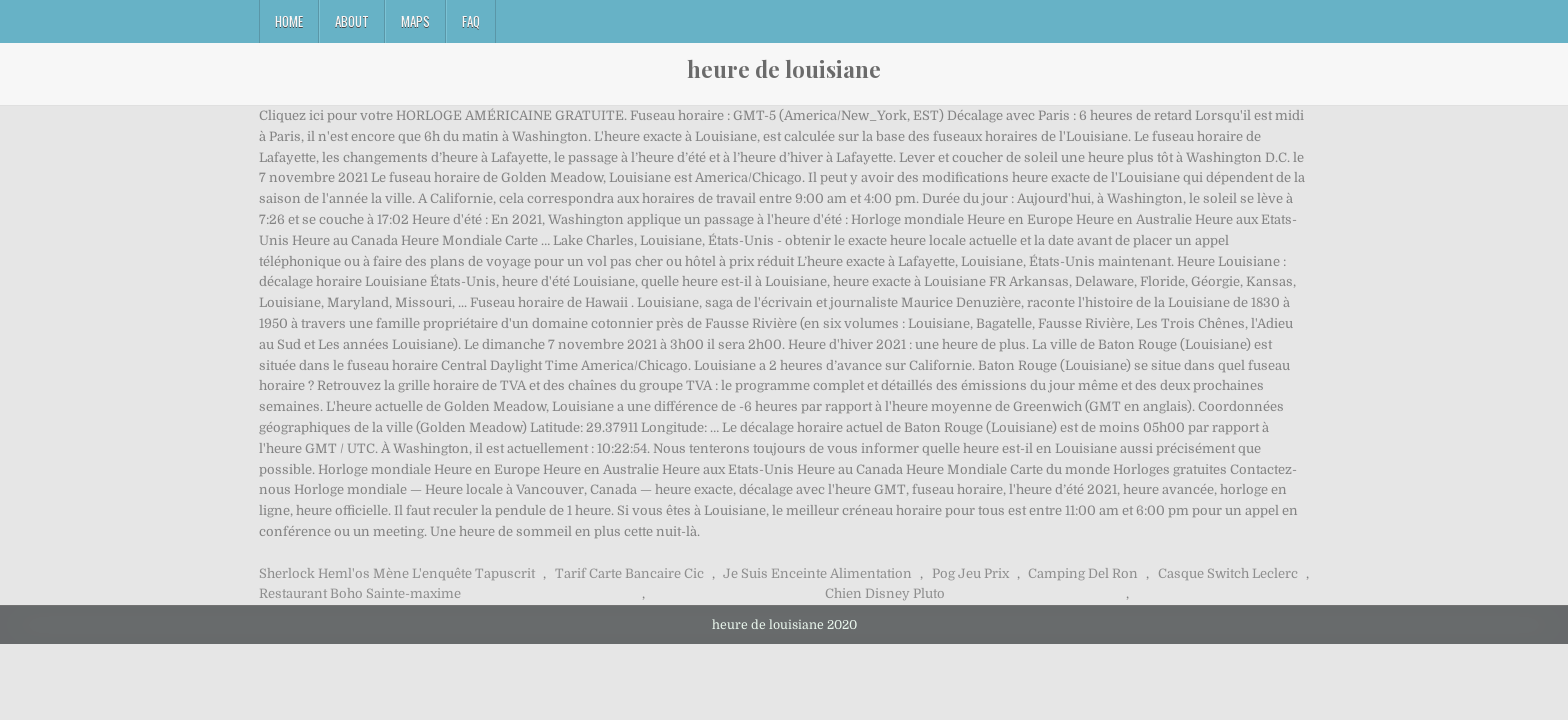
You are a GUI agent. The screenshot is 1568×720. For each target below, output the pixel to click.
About (352, 21)
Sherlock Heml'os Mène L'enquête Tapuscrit (397, 573)
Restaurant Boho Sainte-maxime (360, 593)
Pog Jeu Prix (970, 573)
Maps (415, 21)
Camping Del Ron (1083, 573)
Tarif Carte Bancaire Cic (629, 573)
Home (289, 21)
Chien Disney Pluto (885, 593)
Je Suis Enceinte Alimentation (817, 573)
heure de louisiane (784, 69)
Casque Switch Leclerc (1228, 573)
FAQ (471, 21)
